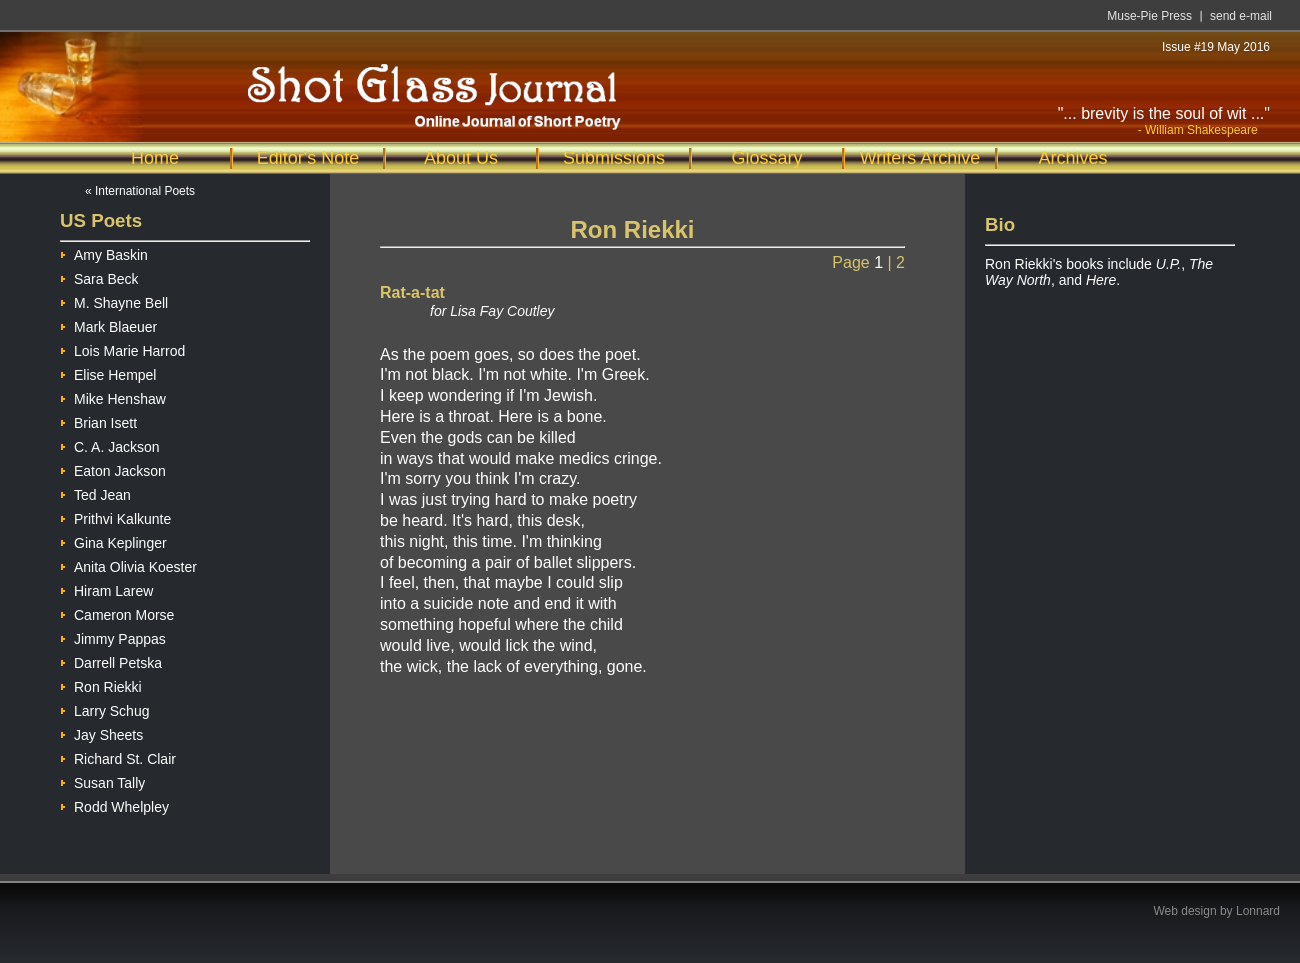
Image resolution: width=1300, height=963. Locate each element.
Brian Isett (98, 420)
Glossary (766, 158)
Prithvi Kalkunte (115, 516)
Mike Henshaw (113, 396)
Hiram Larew (106, 588)
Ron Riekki (101, 684)
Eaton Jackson (113, 468)
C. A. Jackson (110, 444)
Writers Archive (920, 158)
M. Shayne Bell (114, 300)
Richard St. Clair (118, 756)
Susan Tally (102, 780)
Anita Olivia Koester (128, 564)
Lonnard (1258, 911)
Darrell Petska (111, 660)
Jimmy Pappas (113, 636)
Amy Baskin (104, 252)
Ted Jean (95, 492)
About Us (461, 158)
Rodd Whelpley (114, 804)
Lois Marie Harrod (122, 348)
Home (155, 158)
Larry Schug (104, 708)
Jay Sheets (101, 732)
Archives (1072, 158)
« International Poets (140, 191)
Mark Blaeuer (108, 324)
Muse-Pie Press (1149, 16)
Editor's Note (308, 158)
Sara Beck (99, 276)
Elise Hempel (108, 372)
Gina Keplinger (113, 540)
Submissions (614, 158)
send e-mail (1241, 16)
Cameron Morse (117, 612)
